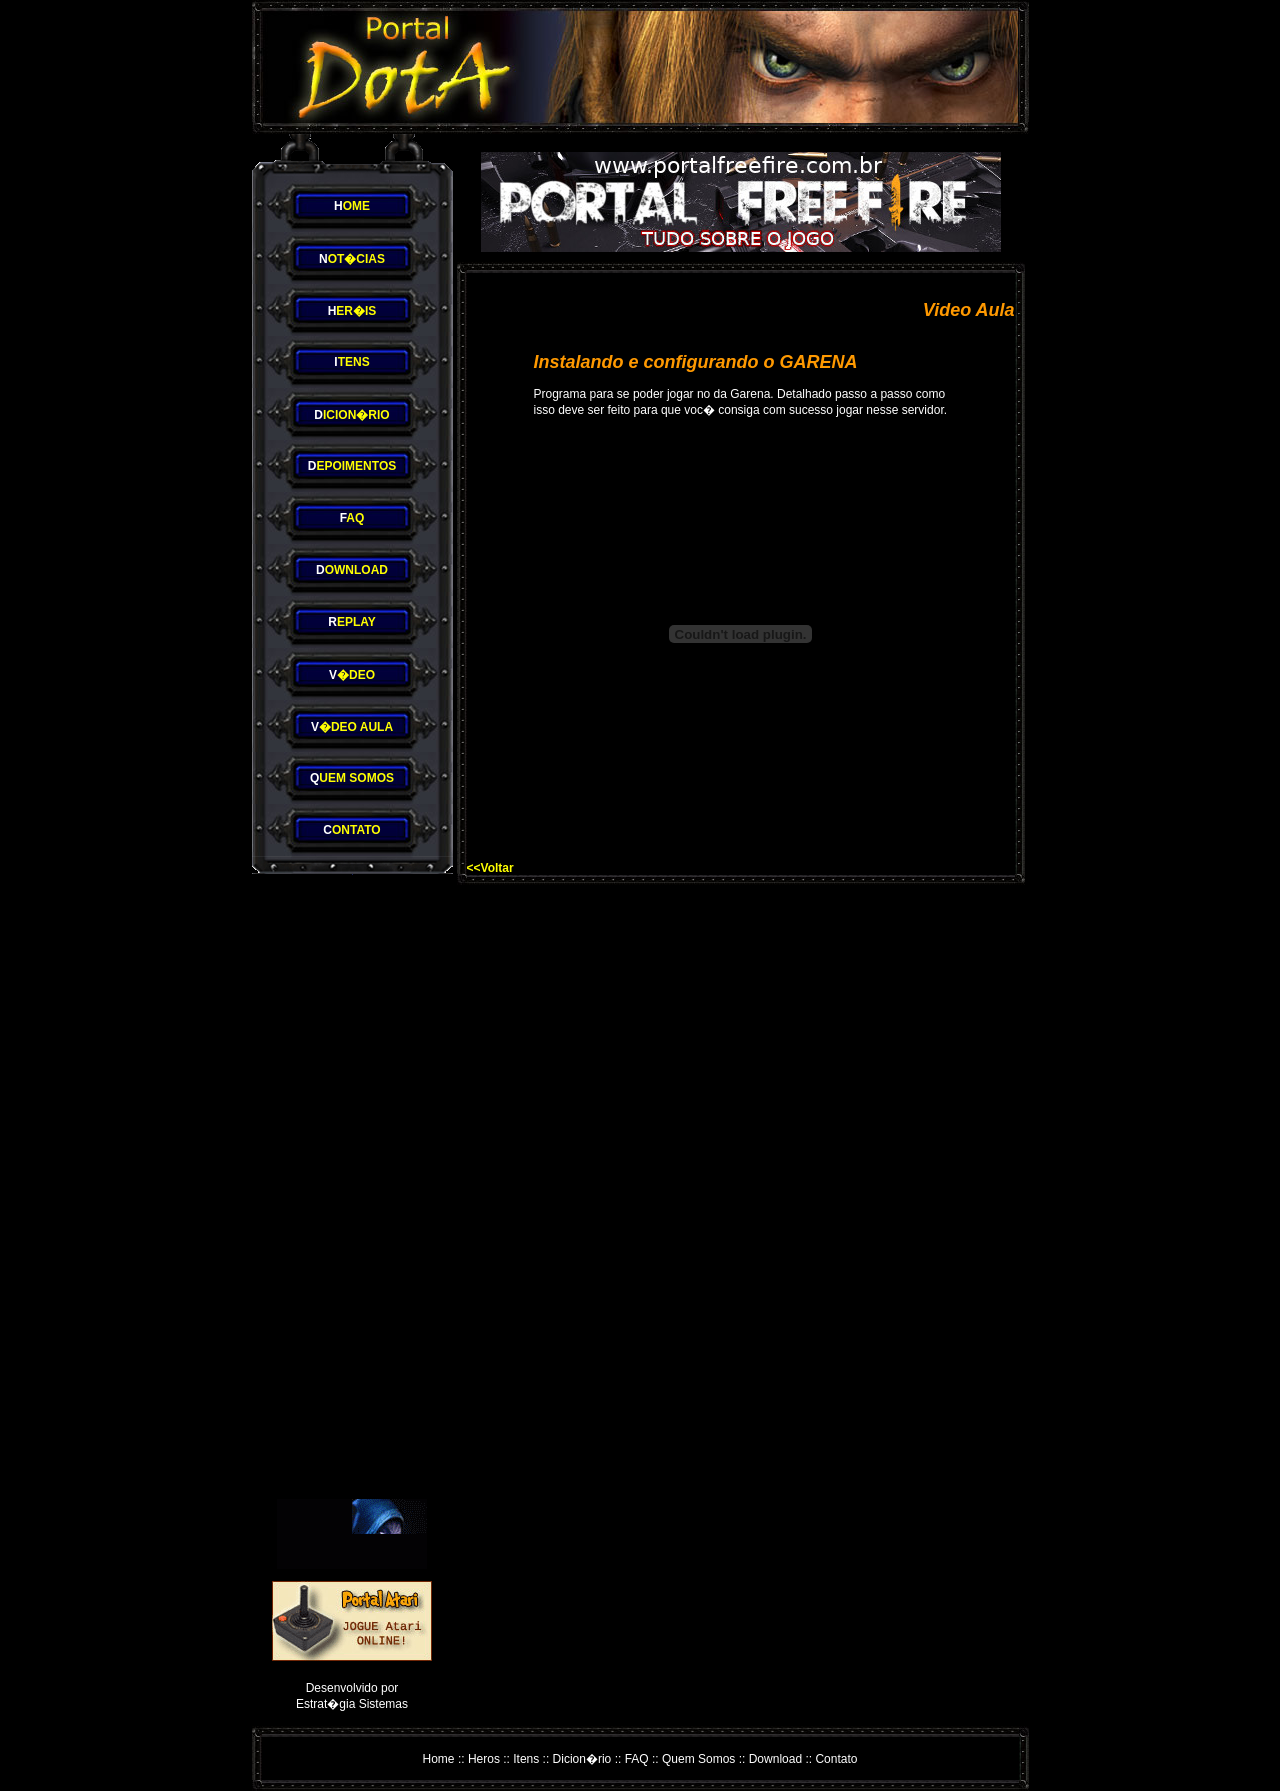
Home (439, 1759)
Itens (526, 1759)
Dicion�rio (582, 1759)
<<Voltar (490, 868)
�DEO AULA (352, 727)
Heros (484, 1759)
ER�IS (352, 311)
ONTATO (351, 830)
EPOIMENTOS (352, 466)
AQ (352, 518)
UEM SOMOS (352, 778)
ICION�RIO (351, 415)
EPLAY (352, 622)
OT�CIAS (352, 259)
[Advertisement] (352, 1187)
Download (775, 1759)
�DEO (352, 675)
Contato (836, 1759)
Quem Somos (698, 1759)
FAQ (637, 1759)
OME (352, 206)
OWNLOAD (352, 570)
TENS (351, 362)
